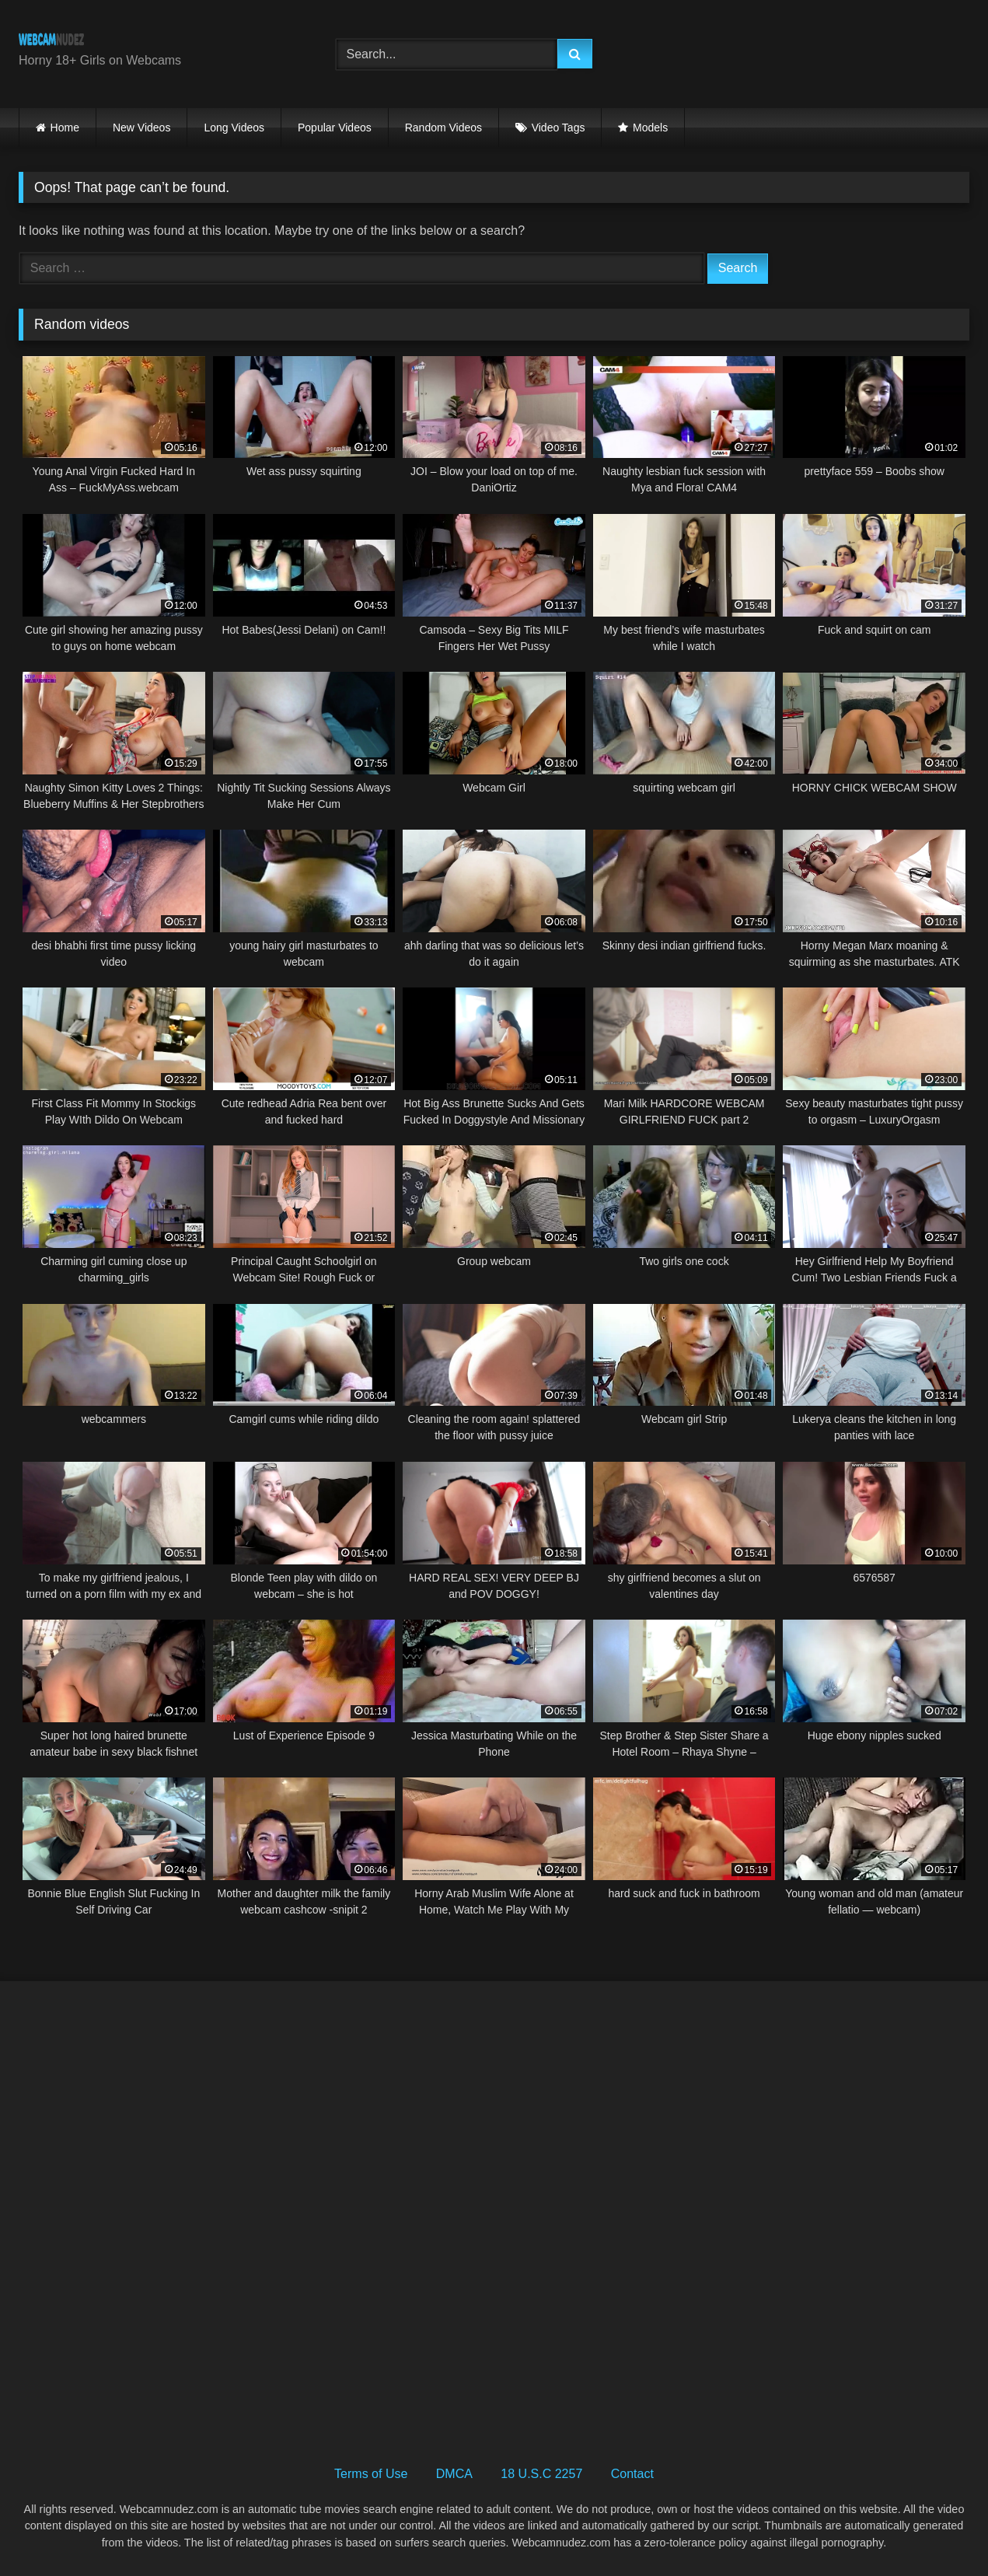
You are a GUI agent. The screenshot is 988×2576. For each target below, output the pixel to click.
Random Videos (443, 127)
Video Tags (558, 127)
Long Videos (234, 127)
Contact (632, 2473)
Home (65, 127)
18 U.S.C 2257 (541, 2473)
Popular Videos (335, 127)
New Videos (141, 127)
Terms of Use (370, 2473)
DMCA (454, 2473)
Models (650, 127)
